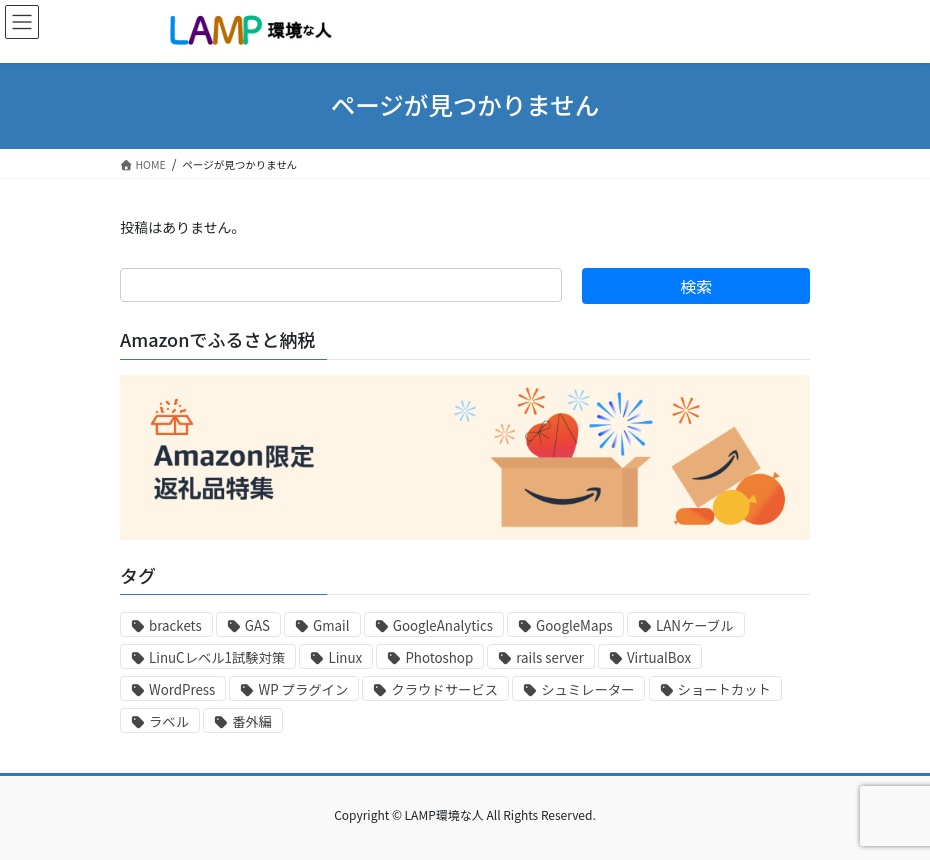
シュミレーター (587, 689)
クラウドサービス (444, 689)
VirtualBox (659, 657)
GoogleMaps (574, 625)
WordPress (182, 689)
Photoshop (439, 657)
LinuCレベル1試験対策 (217, 657)
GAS (257, 625)
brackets (175, 625)
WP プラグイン (303, 689)
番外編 (252, 721)
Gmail (331, 625)
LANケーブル (695, 625)
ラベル (169, 721)
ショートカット (724, 689)
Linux (345, 657)
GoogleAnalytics (443, 625)
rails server (550, 657)
